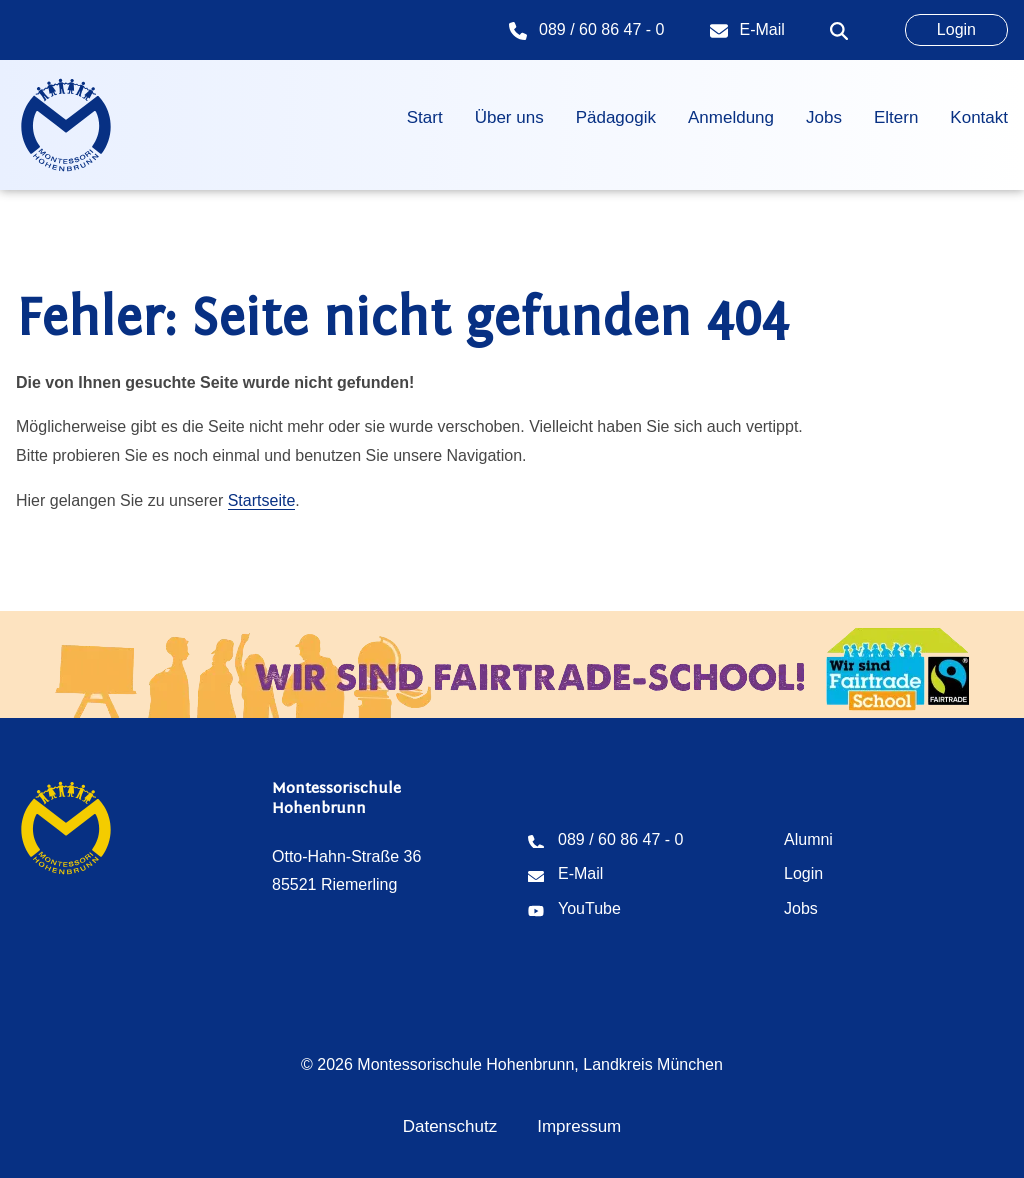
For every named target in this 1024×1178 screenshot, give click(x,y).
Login (956, 29)
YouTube (589, 908)
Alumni (808, 839)
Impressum (579, 1126)
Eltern (896, 117)
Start (425, 117)
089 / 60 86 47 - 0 (601, 29)
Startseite (262, 500)
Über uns (509, 117)
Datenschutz (450, 1126)
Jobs (824, 117)
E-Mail (762, 29)
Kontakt (979, 117)
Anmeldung (731, 117)
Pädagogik (616, 117)
